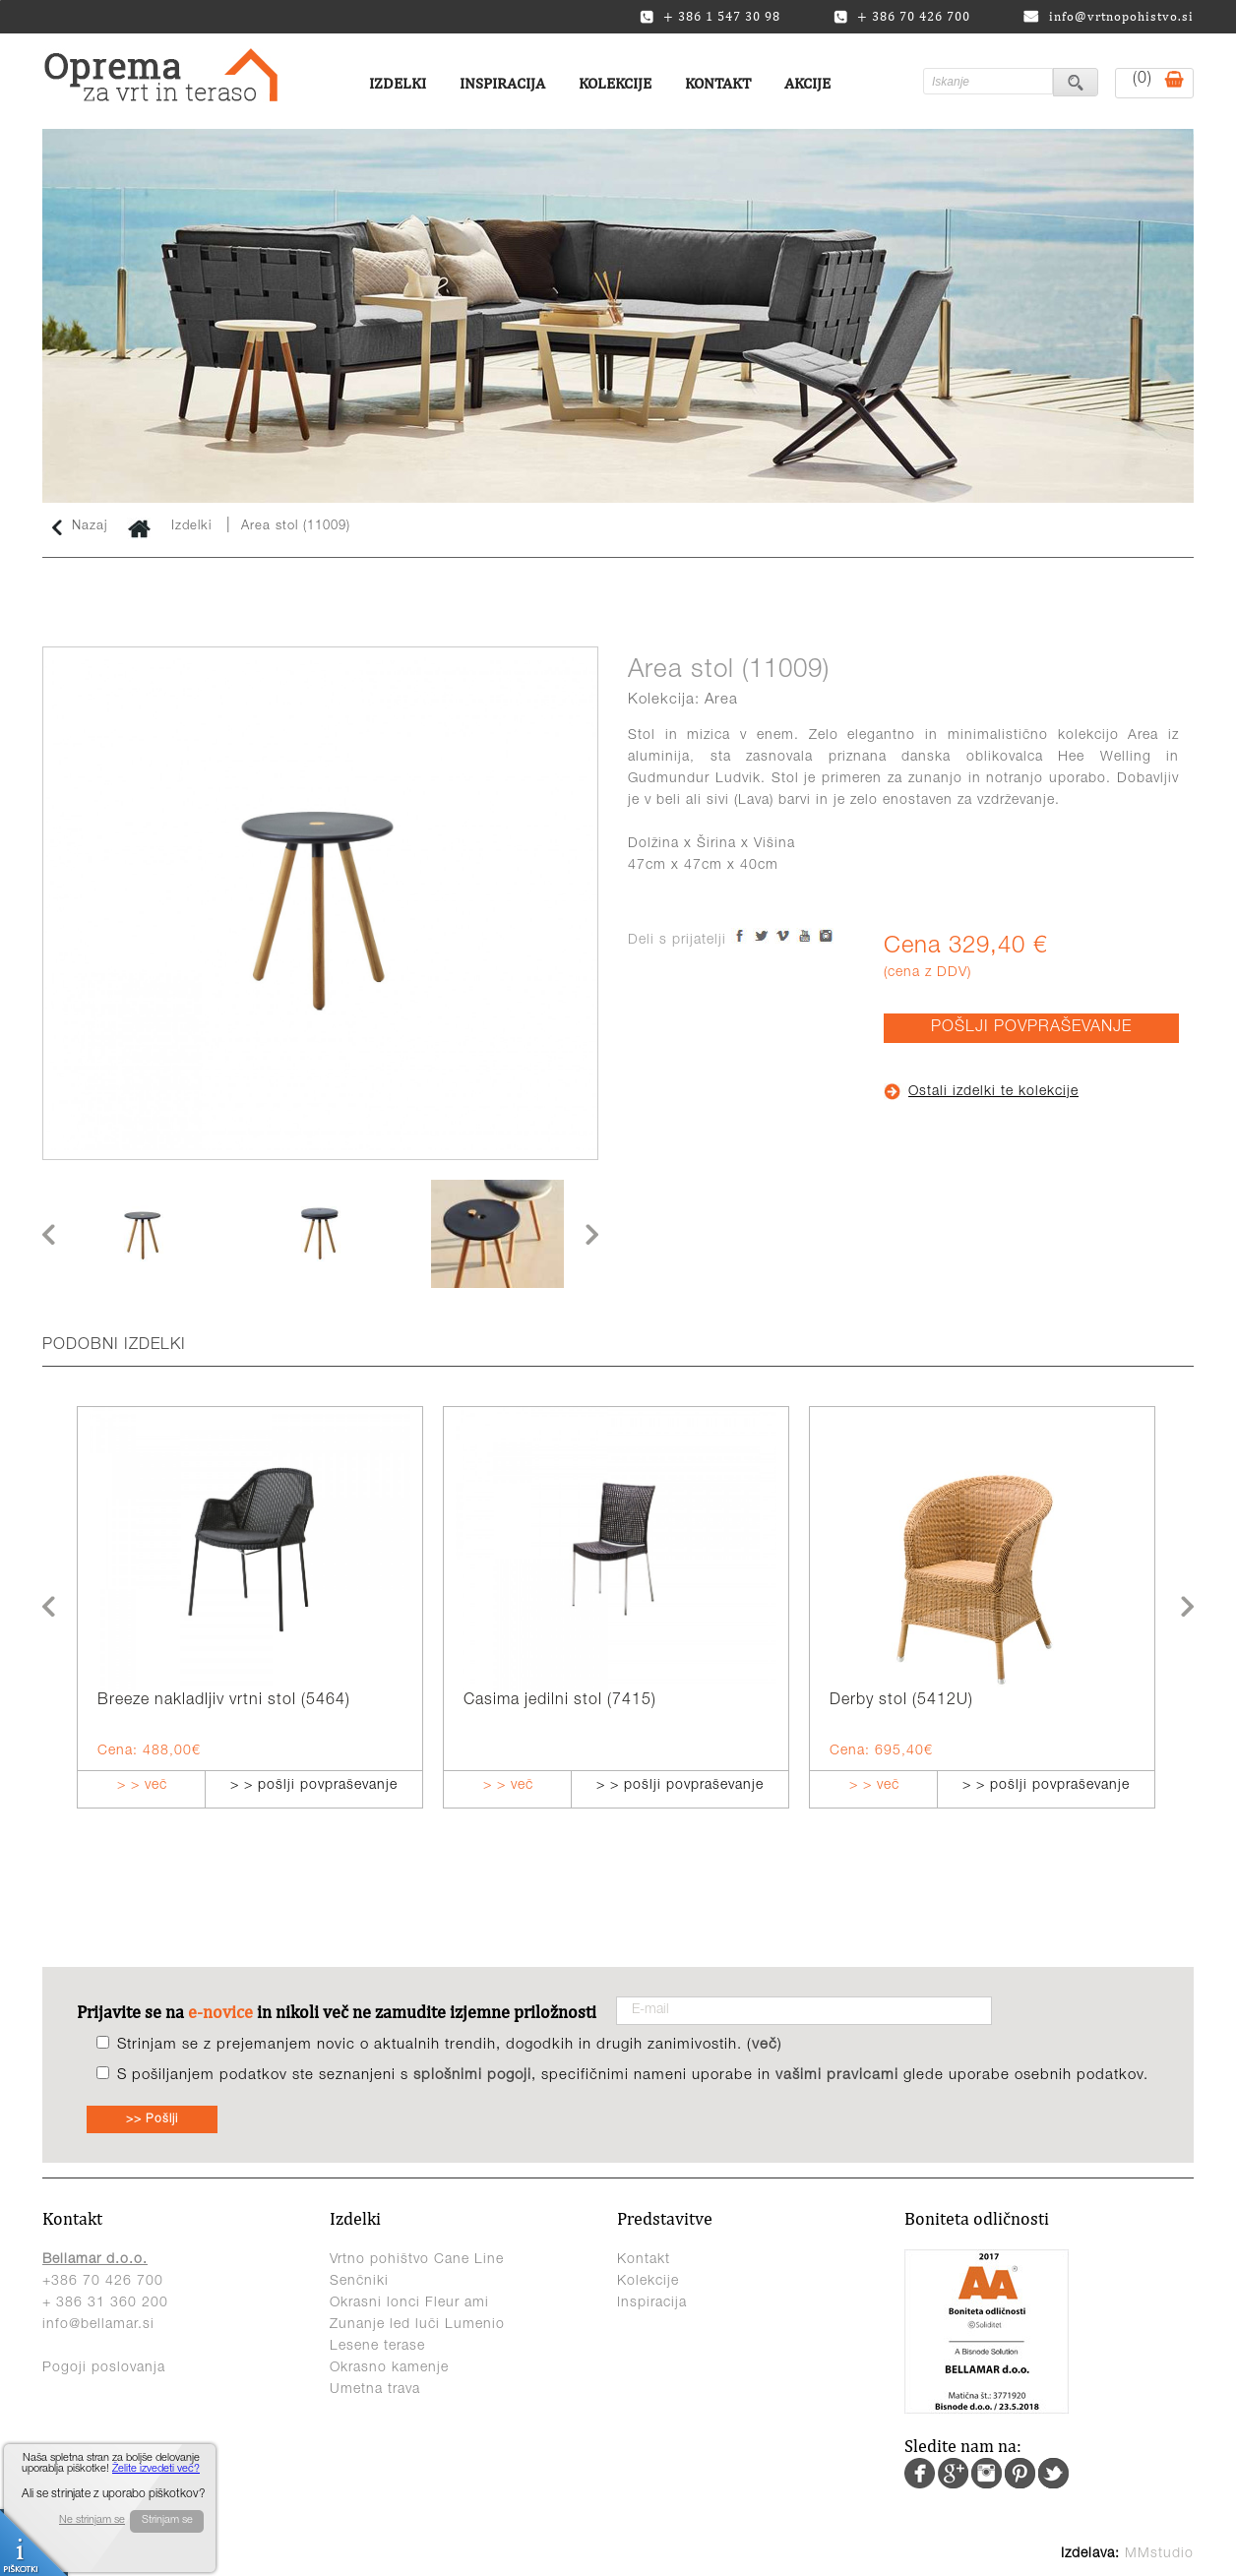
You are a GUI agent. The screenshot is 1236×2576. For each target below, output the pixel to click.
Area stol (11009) (295, 527)
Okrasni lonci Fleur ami (409, 2303)
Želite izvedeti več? (156, 2469)
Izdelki (397, 83)
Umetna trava (375, 2390)
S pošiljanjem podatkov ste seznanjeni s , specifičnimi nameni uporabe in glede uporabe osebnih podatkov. (632, 2075)
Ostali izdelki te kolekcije (981, 1091)
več (764, 2045)
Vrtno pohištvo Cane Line (417, 2260)
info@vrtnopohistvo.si (1108, 16)
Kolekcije (615, 83)
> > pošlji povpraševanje (314, 1786)
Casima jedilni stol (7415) (560, 1701)
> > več (142, 1786)
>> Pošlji (152, 2119)
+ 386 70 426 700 (902, 17)
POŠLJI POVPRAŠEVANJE (1031, 1028)
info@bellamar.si (98, 2325)
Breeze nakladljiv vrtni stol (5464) (223, 1701)
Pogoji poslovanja (103, 2368)
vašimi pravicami (836, 2075)
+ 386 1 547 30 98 (710, 17)
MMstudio (1159, 2554)
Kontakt (718, 83)
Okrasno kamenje (389, 2368)
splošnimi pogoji (472, 2075)
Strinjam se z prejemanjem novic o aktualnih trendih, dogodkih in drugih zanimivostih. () (449, 2045)
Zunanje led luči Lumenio (417, 2325)
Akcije (807, 83)
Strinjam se (167, 2520)
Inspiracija (502, 83)
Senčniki (359, 2282)
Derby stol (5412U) (901, 1701)
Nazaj (79, 527)
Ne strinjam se (92, 2520)
